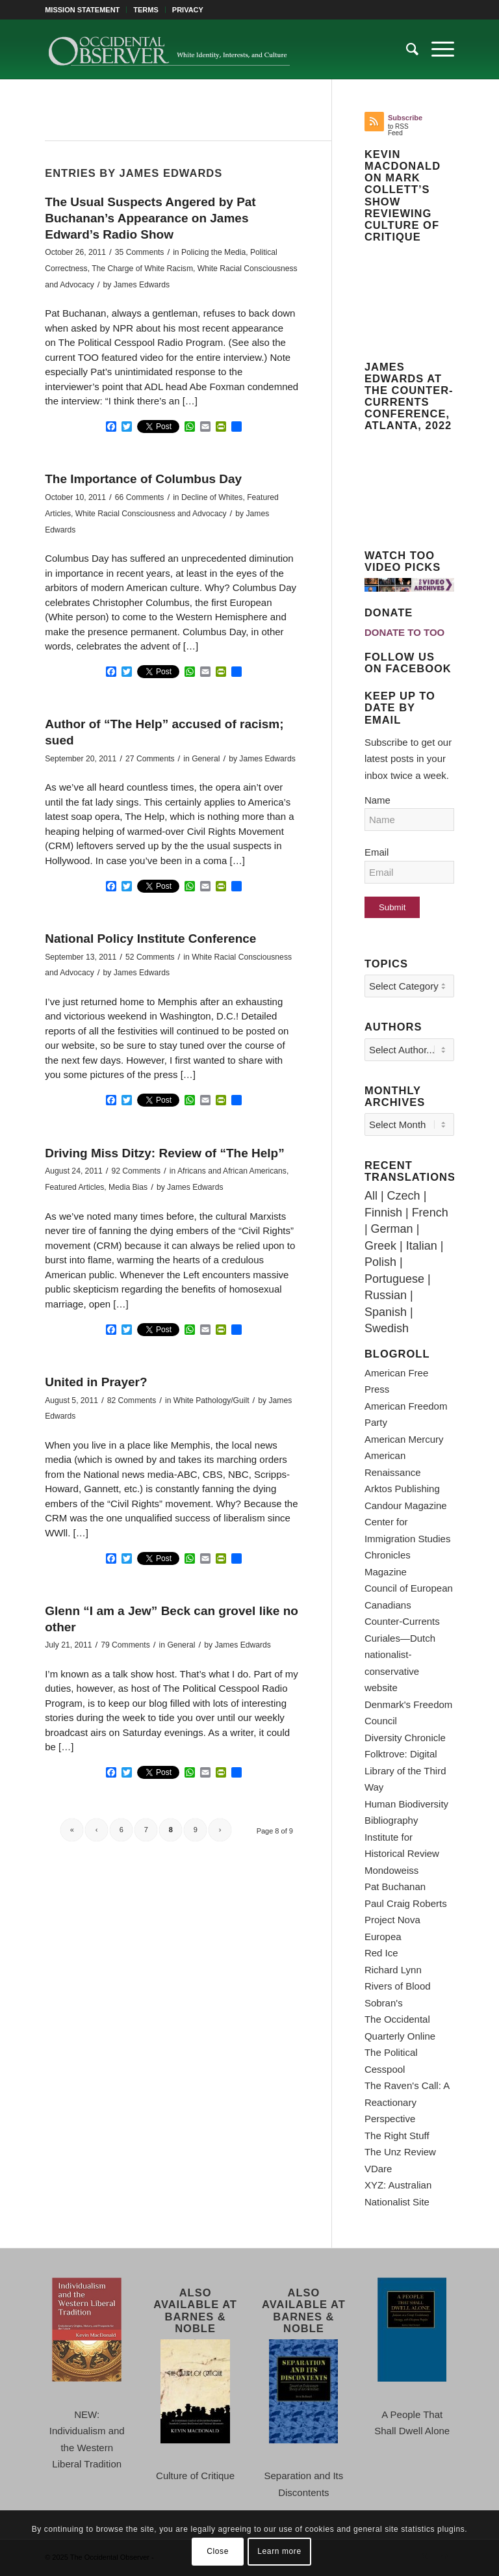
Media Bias (128, 1187)
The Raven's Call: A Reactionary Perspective (407, 2102)
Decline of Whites (211, 497)
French (430, 1212)
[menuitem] (86, 10)
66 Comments (139, 497)
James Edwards (142, 284)
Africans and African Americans (232, 1171)
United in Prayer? (96, 1382)
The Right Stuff (397, 2135)
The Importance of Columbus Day (143, 479)
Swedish (387, 1328)
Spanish (386, 1312)
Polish (380, 1261)
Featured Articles (74, 1187)
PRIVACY (187, 10)
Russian (386, 1295)
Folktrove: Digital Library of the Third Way (405, 1770)
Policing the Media (213, 252)
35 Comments (139, 252)
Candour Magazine (406, 1505)
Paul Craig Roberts (406, 1903)
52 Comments (150, 957)
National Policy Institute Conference (150, 938)
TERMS (146, 10)
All (371, 1195)
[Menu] (436, 49)
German (392, 1228)
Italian (421, 1245)
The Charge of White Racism (142, 268)
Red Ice (381, 1952)
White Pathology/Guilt (211, 1400)
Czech (403, 1195)
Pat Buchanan (395, 1886)
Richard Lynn (393, 1969)
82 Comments (132, 1400)
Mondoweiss (391, 1870)
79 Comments (125, 1644)
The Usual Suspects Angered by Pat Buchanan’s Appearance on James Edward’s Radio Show (150, 218)
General (206, 758)
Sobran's (384, 2002)
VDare (378, 2168)
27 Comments (150, 758)
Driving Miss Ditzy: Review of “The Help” (164, 1153)
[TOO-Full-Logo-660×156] (168, 49)
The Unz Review (400, 2151)
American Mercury (404, 1439)
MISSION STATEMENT (82, 10)
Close (218, 2551)
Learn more (279, 2551)
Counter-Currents (402, 1621)
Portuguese (394, 1278)
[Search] (405, 49)
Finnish (383, 1212)
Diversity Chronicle (405, 1737)
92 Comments (135, 1171)
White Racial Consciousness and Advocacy (151, 513)
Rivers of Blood (398, 1985)
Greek (380, 1245)
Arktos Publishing (402, 1488)
